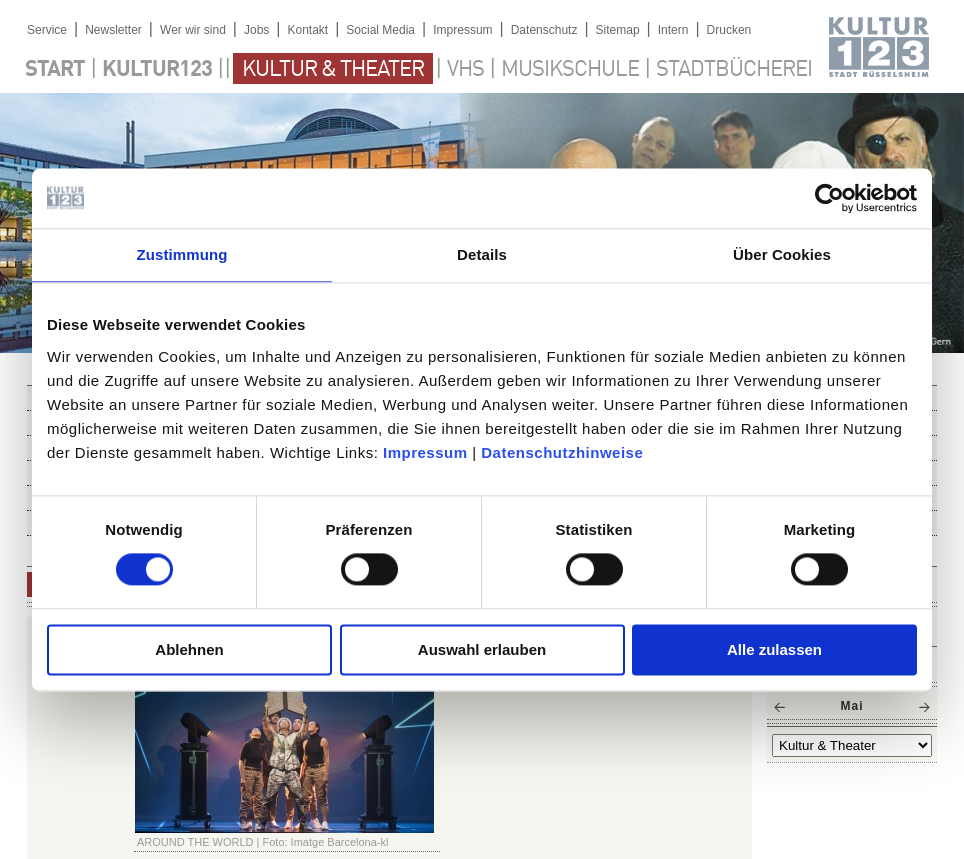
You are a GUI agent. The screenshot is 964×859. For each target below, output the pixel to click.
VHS (465, 70)
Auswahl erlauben (482, 649)
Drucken (729, 30)
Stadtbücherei (734, 70)
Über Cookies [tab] (782, 254)
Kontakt (307, 30)
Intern (673, 30)
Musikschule (570, 70)
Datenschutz (544, 30)
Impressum (425, 452)
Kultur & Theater (333, 70)
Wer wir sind (193, 30)
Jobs (256, 30)
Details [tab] (482, 254)
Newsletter (113, 30)
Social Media (380, 30)
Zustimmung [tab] (182, 254)
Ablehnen (189, 649)
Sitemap (618, 30)
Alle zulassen (774, 649)
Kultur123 (157, 70)
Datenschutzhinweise (562, 452)
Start (55, 70)
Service (47, 30)
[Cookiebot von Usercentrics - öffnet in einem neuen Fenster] (829, 198)
